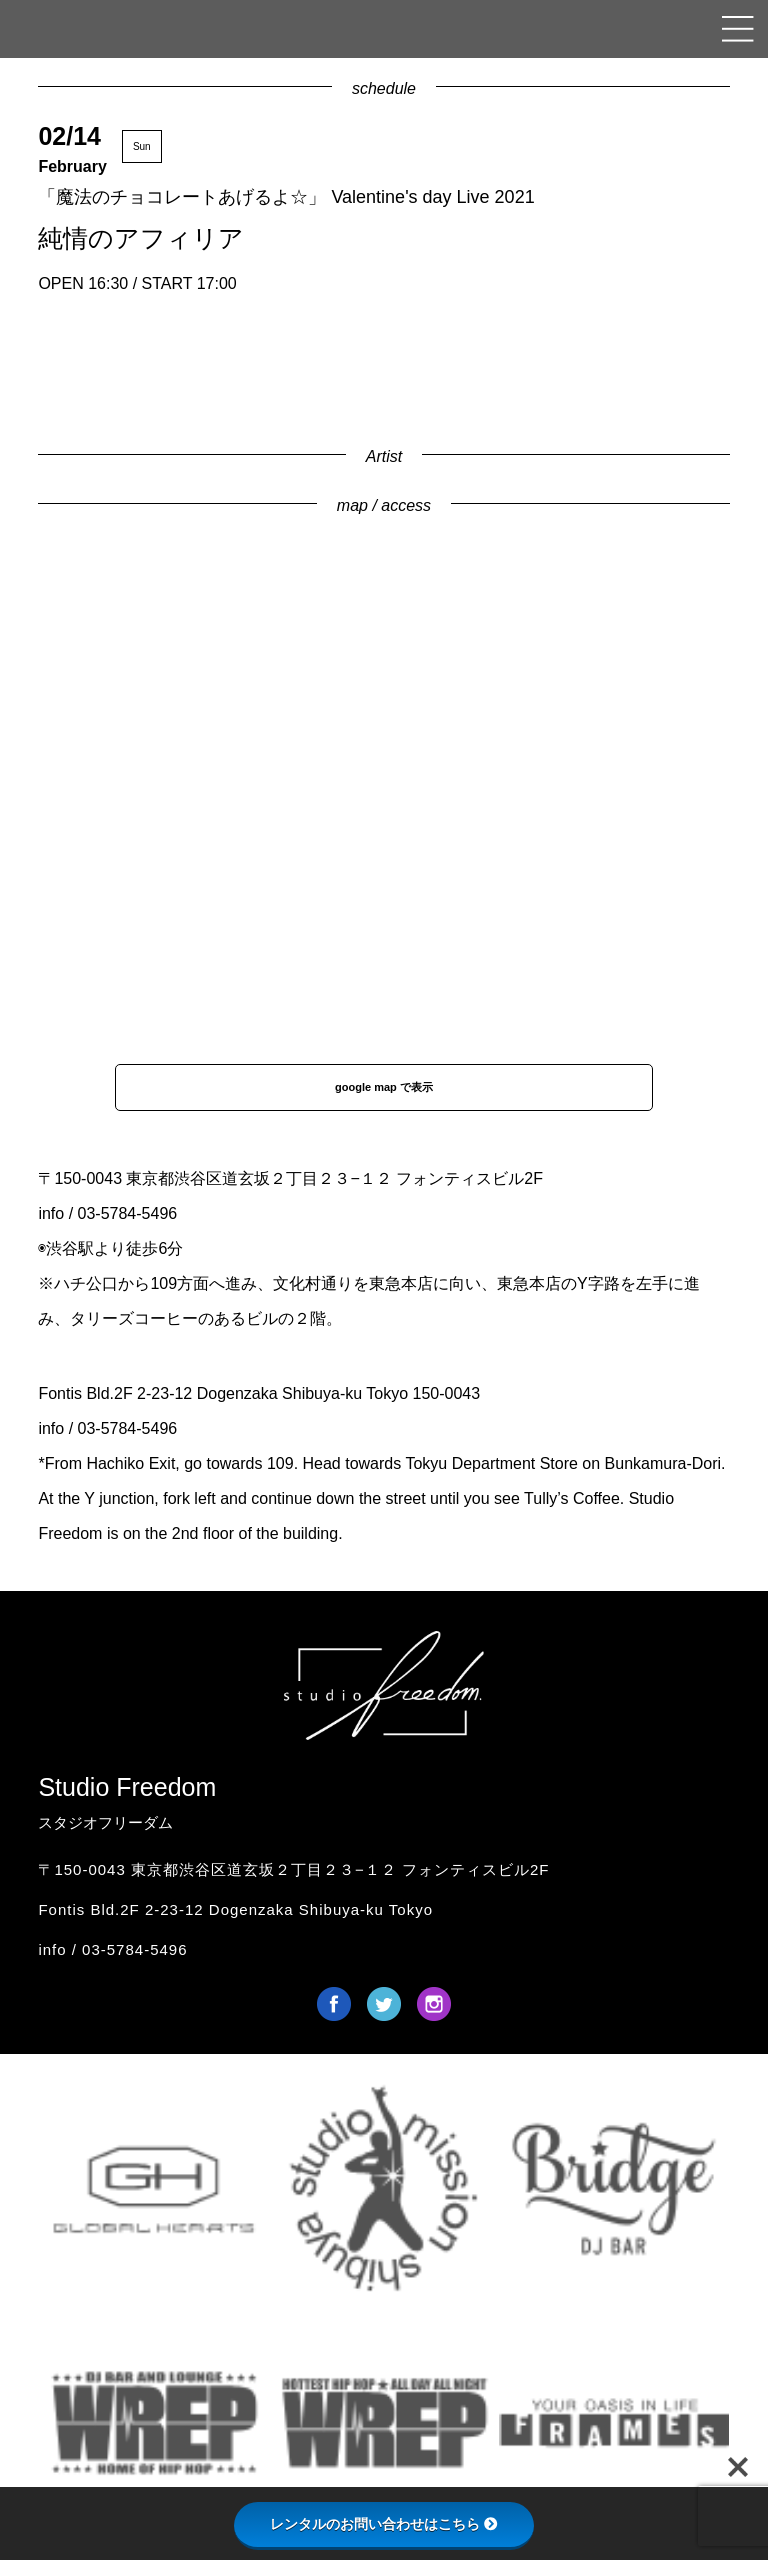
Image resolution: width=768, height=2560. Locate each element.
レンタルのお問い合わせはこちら (384, 2524)
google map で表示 (384, 1087)
